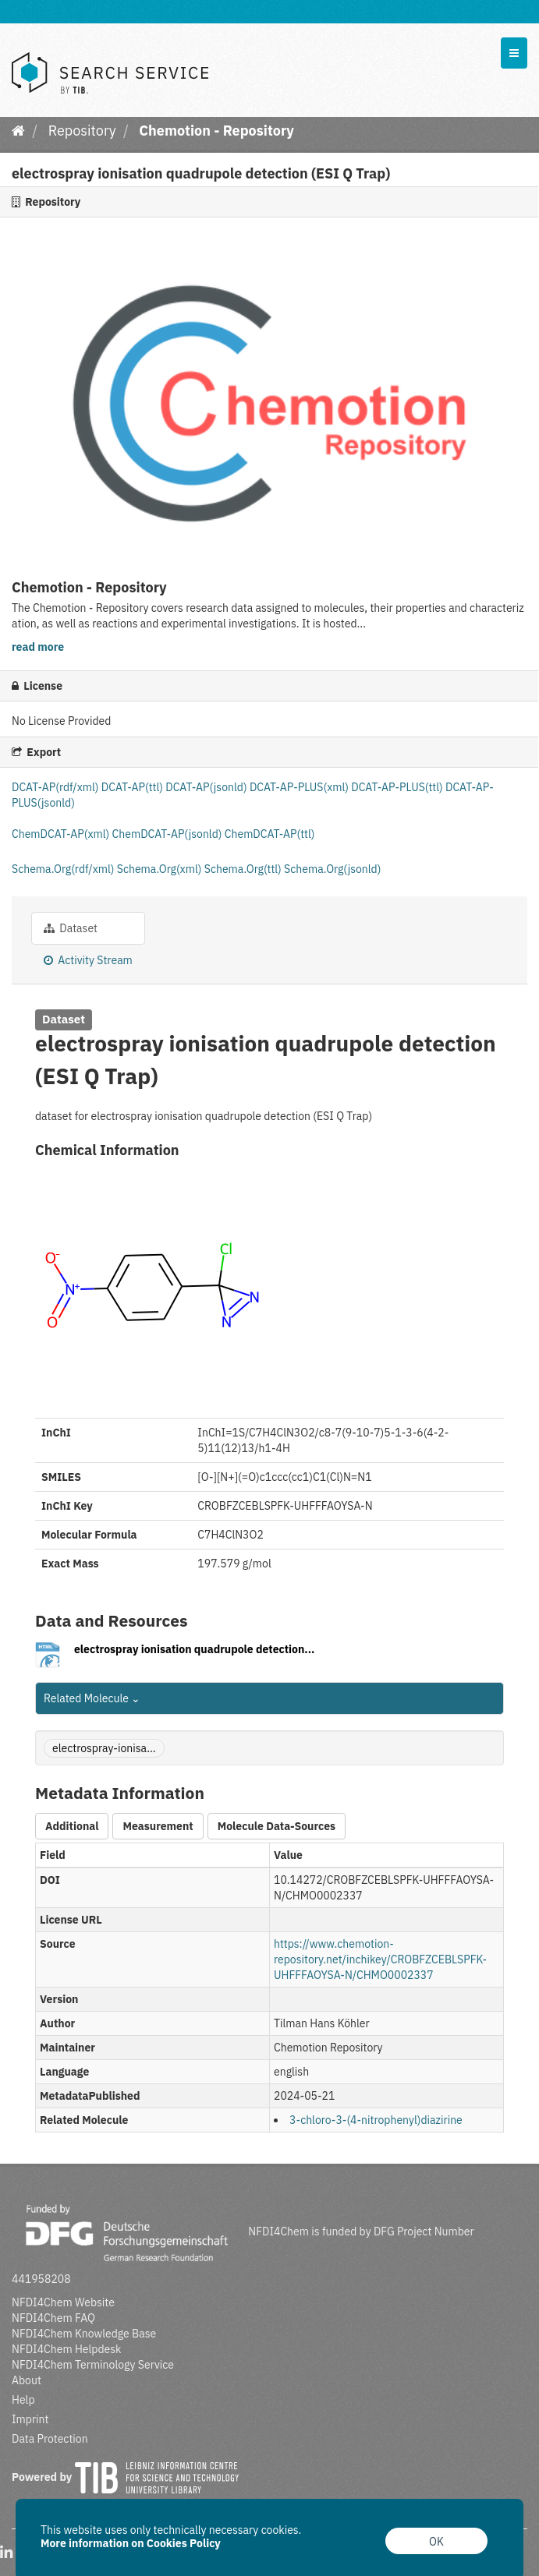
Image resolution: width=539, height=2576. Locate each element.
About (26, 2380)
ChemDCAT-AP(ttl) (270, 834)
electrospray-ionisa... (104, 1748)
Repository (82, 131)
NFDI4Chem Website (63, 2302)
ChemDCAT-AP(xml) (62, 834)
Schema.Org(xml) (160, 869)
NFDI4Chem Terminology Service (93, 2365)
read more (38, 647)
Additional (71, 1826)
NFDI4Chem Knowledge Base (84, 2334)
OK (436, 2542)
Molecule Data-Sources (276, 1826)
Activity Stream (88, 960)
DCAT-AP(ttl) (133, 787)
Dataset (71, 928)
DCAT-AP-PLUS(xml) (300, 787)
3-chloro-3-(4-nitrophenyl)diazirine (376, 2120)
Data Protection (50, 2439)
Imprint (30, 2419)
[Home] (18, 131)
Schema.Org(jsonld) (332, 869)
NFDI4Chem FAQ (53, 2318)
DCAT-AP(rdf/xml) (56, 787)
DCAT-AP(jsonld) (207, 787)
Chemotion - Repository (216, 131)
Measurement (157, 1826)
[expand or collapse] (514, 53)
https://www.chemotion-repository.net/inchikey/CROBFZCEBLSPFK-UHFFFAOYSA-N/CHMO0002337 (380, 1959)
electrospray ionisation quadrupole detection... (194, 1649)
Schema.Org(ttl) (244, 869)
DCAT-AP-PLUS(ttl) (398, 787)
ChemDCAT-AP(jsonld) (168, 834)
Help (23, 2400)
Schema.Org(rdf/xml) (64, 869)
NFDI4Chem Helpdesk (67, 2349)
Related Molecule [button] (92, 1698)
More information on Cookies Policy (131, 2543)
